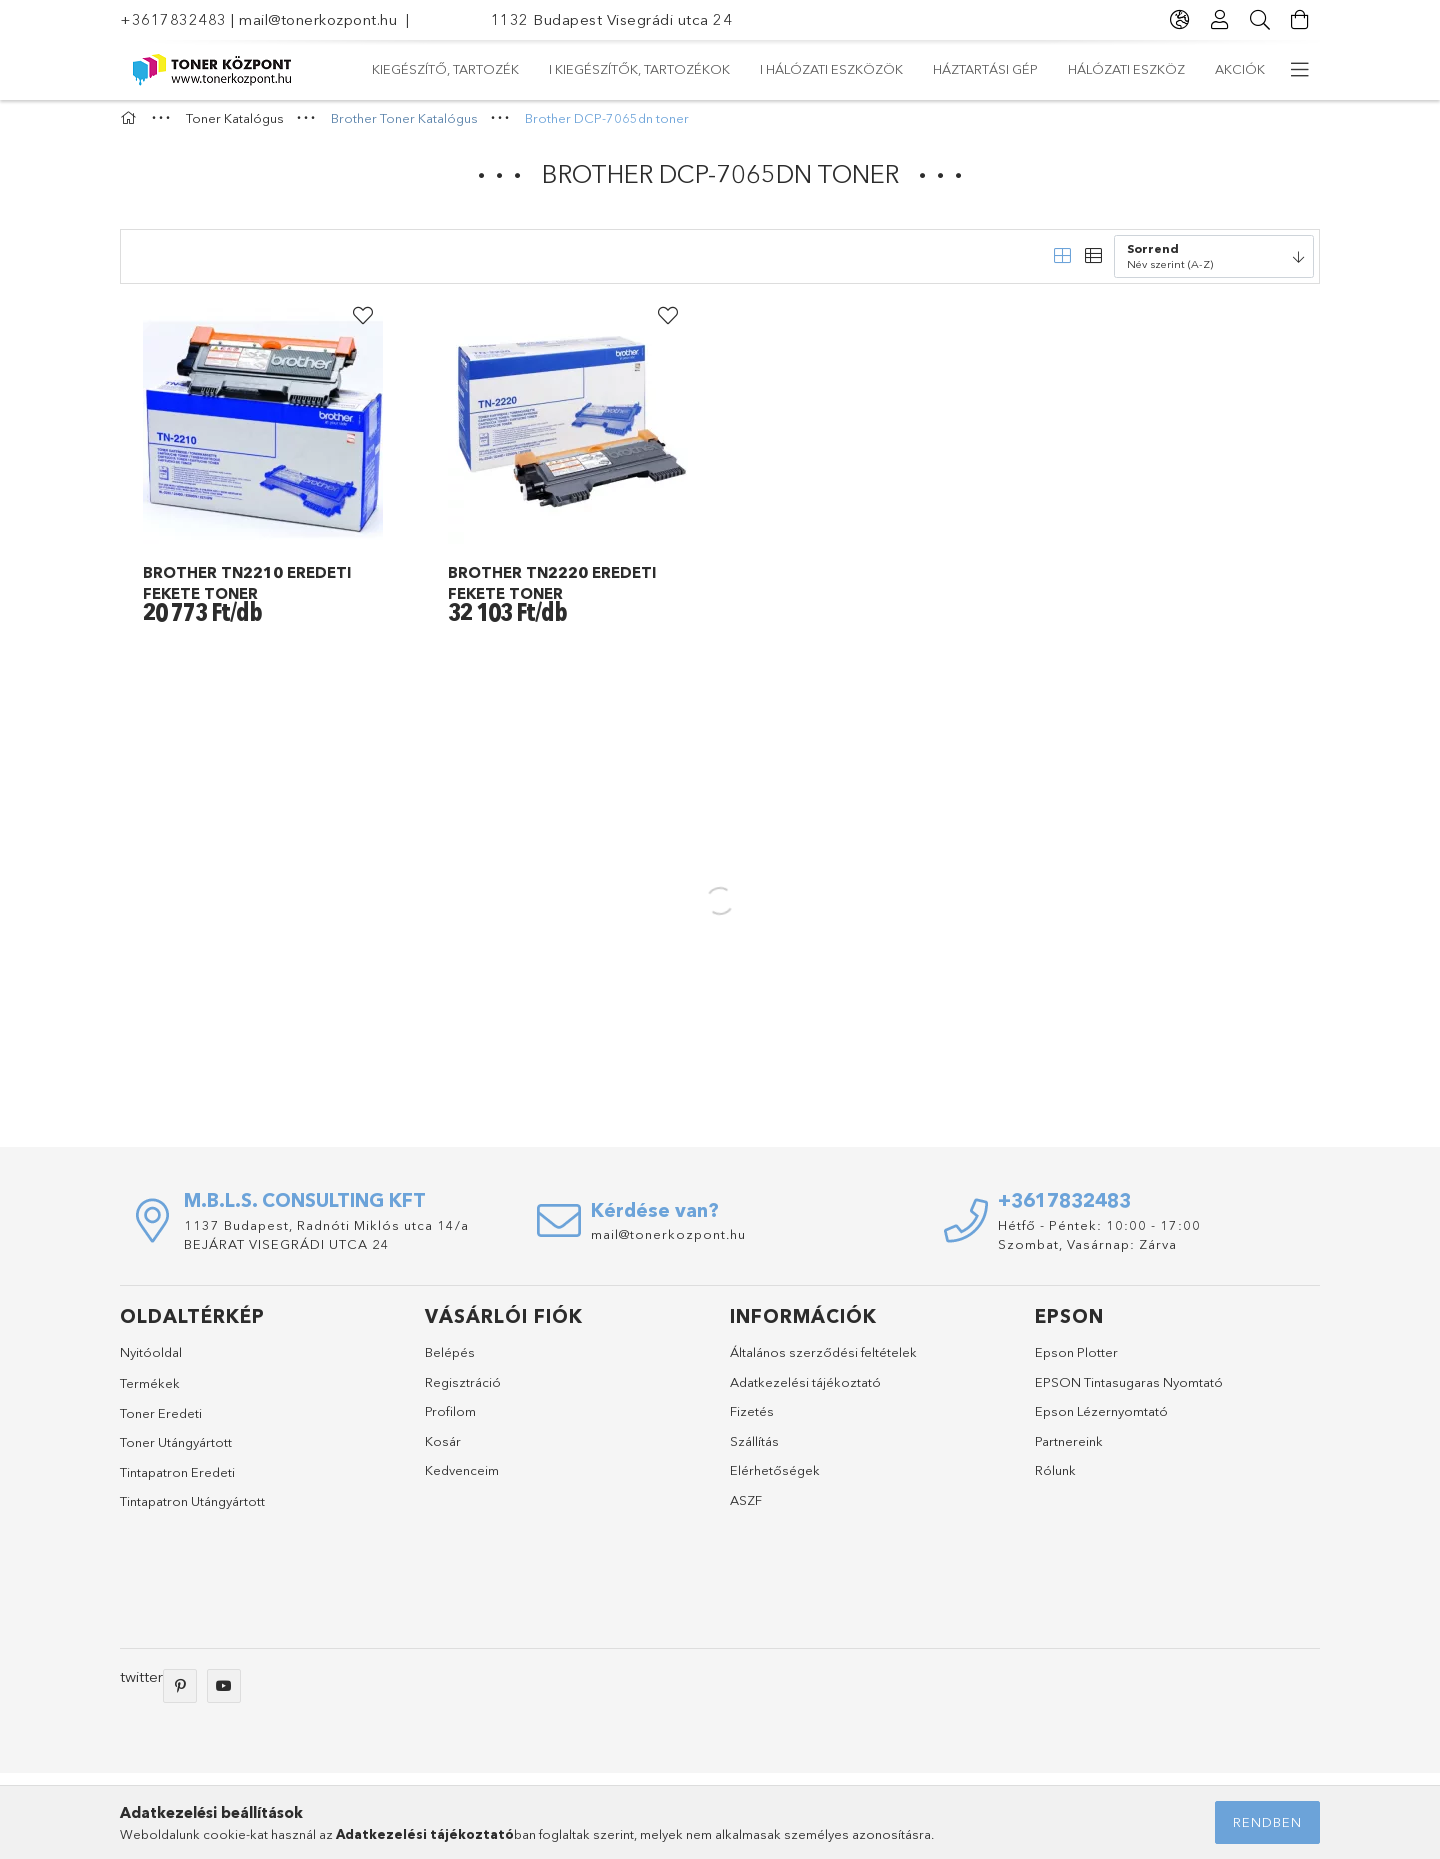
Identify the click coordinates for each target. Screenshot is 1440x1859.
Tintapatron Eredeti (177, 1481)
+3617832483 (173, 19)
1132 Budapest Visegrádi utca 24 (612, 19)
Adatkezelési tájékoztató (805, 1391)
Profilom (450, 1421)
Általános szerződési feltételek (823, 1362)
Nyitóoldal (151, 1362)
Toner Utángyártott (176, 1452)
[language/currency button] (1180, 20)
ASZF (746, 1509)
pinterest (180, 1695)
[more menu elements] (1300, 70)
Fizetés (752, 1421)
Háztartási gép (651, 69)
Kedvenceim (462, 1480)
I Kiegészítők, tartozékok (997, 69)
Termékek (150, 1392)
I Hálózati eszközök (805, 69)
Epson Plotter (1076, 1362)
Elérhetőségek (775, 1480)
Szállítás (754, 1450)
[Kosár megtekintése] (1300, 20)
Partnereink (1069, 1450)
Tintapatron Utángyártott (192, 1511)
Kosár (443, 1450)
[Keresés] (1260, 20)
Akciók (397, 69)
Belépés (450, 1362)
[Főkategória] (131, 128)
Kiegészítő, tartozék (1191, 69)
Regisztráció (463, 1391)
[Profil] (1220, 20)
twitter (141, 1685)
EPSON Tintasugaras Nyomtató (1129, 1391)
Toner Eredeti (161, 1422)
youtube (224, 1695)
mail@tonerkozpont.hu (318, 19)
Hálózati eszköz (510, 69)
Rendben (1267, 1822)
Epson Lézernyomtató (1101, 1421)
